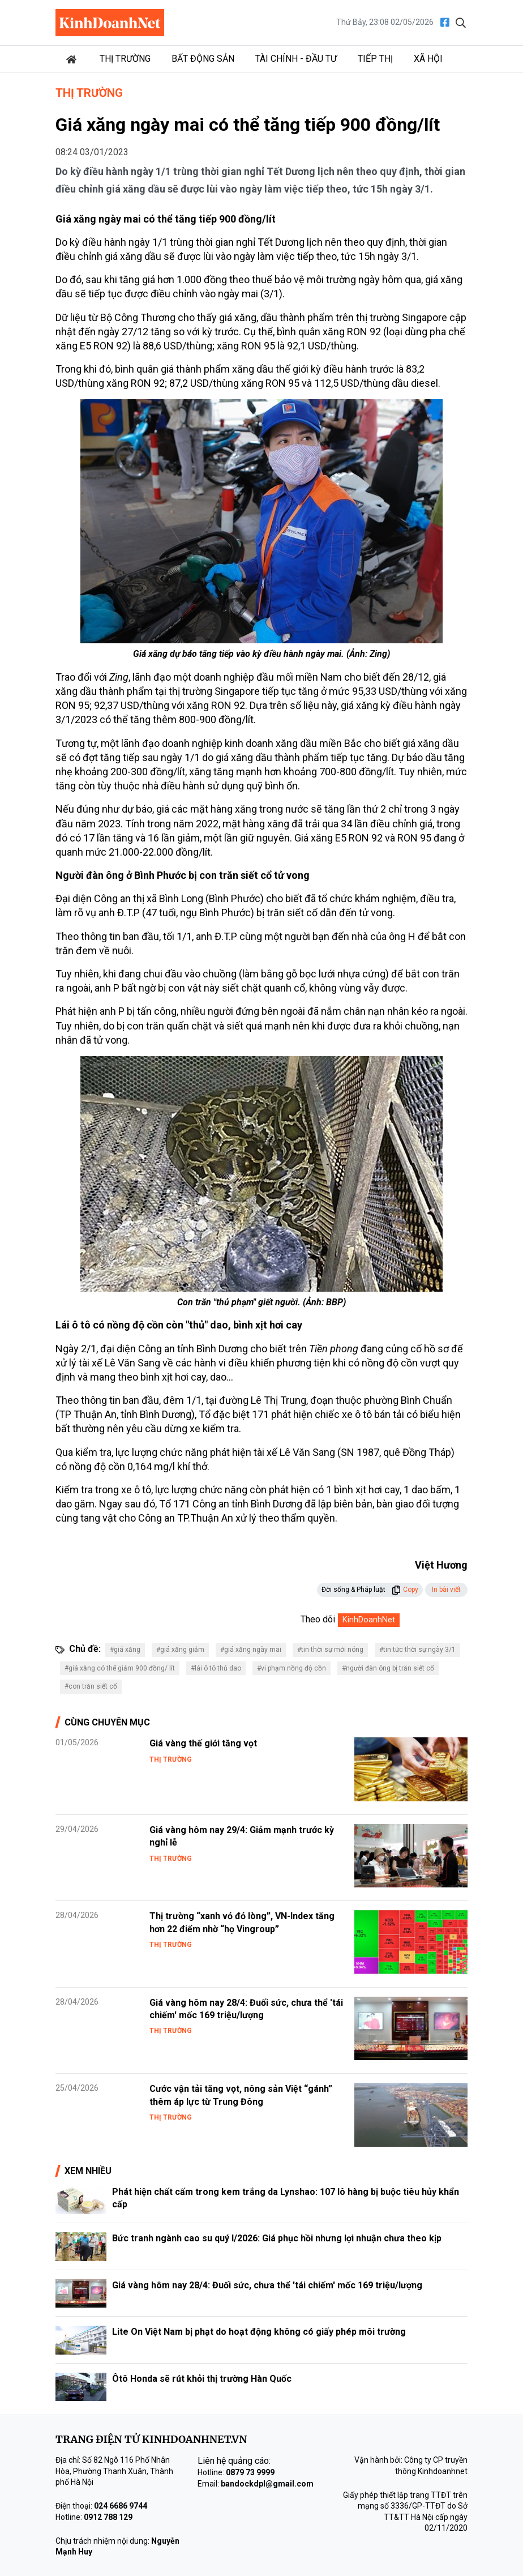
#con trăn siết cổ (91, 1686)
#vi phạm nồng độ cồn (291, 1668)
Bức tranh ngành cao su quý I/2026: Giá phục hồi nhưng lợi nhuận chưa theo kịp (276, 2238)
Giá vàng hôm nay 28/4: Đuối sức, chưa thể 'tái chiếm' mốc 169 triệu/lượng (267, 2285)
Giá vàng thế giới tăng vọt (203, 1743)
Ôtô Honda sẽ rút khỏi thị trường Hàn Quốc (201, 2378)
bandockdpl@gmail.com (267, 2483)
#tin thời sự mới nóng (330, 1650)
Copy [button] (405, 1590)
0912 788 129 (108, 2517)
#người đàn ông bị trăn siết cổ (388, 1668)
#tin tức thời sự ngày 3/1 (417, 1650)
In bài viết (446, 1590)
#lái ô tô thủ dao (216, 1668)
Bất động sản (203, 58)
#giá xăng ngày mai (250, 1650)
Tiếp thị (375, 58)
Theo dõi (318, 1619)
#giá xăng (125, 1650)
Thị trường (125, 58)
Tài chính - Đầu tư (296, 58)
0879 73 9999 (250, 2472)
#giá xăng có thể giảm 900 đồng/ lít (120, 1668)
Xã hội (428, 58)
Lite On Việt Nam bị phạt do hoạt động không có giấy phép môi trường (259, 2331)
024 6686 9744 (120, 2505)
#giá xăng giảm (180, 1650)
